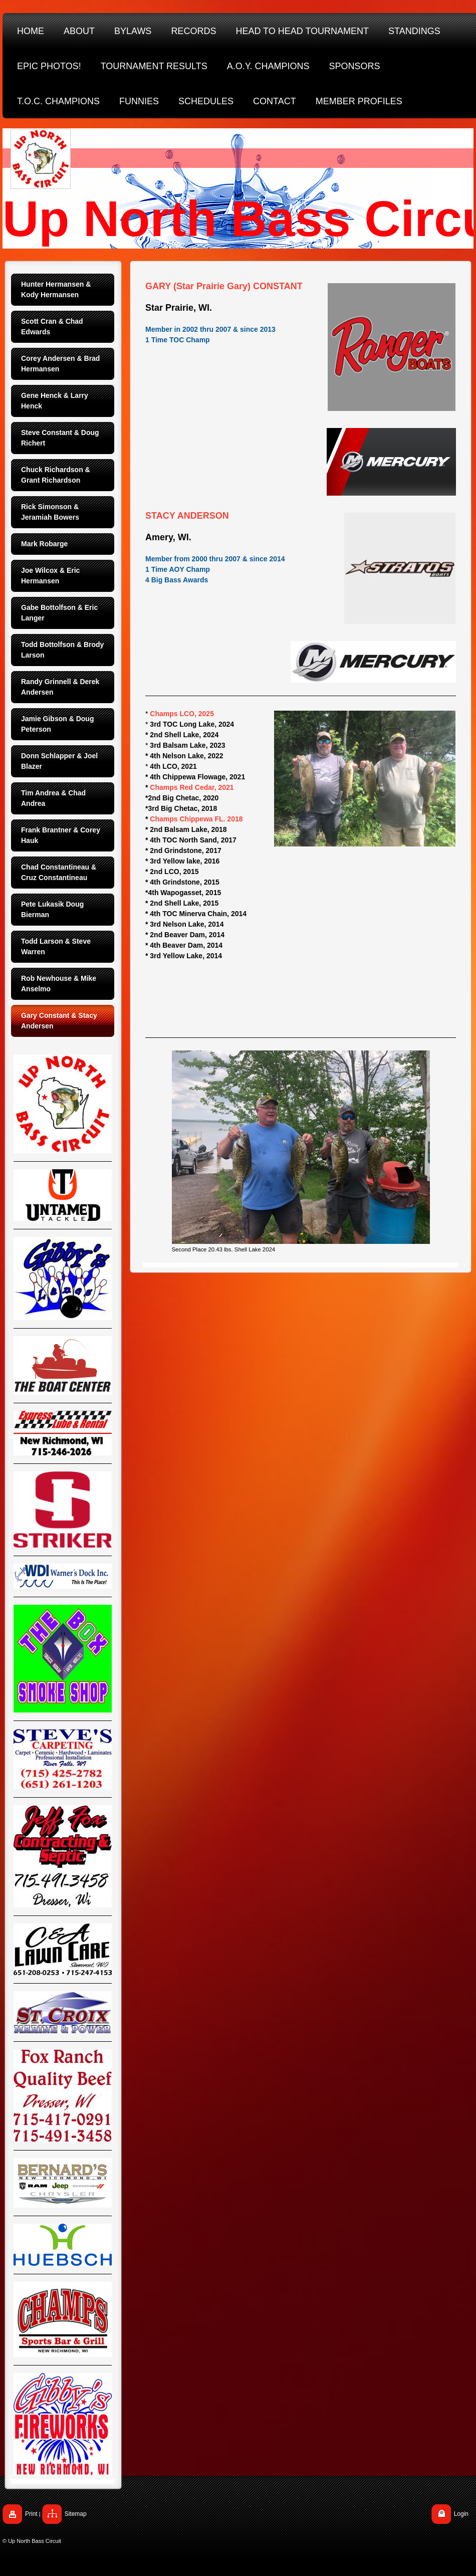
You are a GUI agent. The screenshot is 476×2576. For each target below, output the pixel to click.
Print (31, 2513)
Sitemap (76, 2513)
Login (461, 2513)
